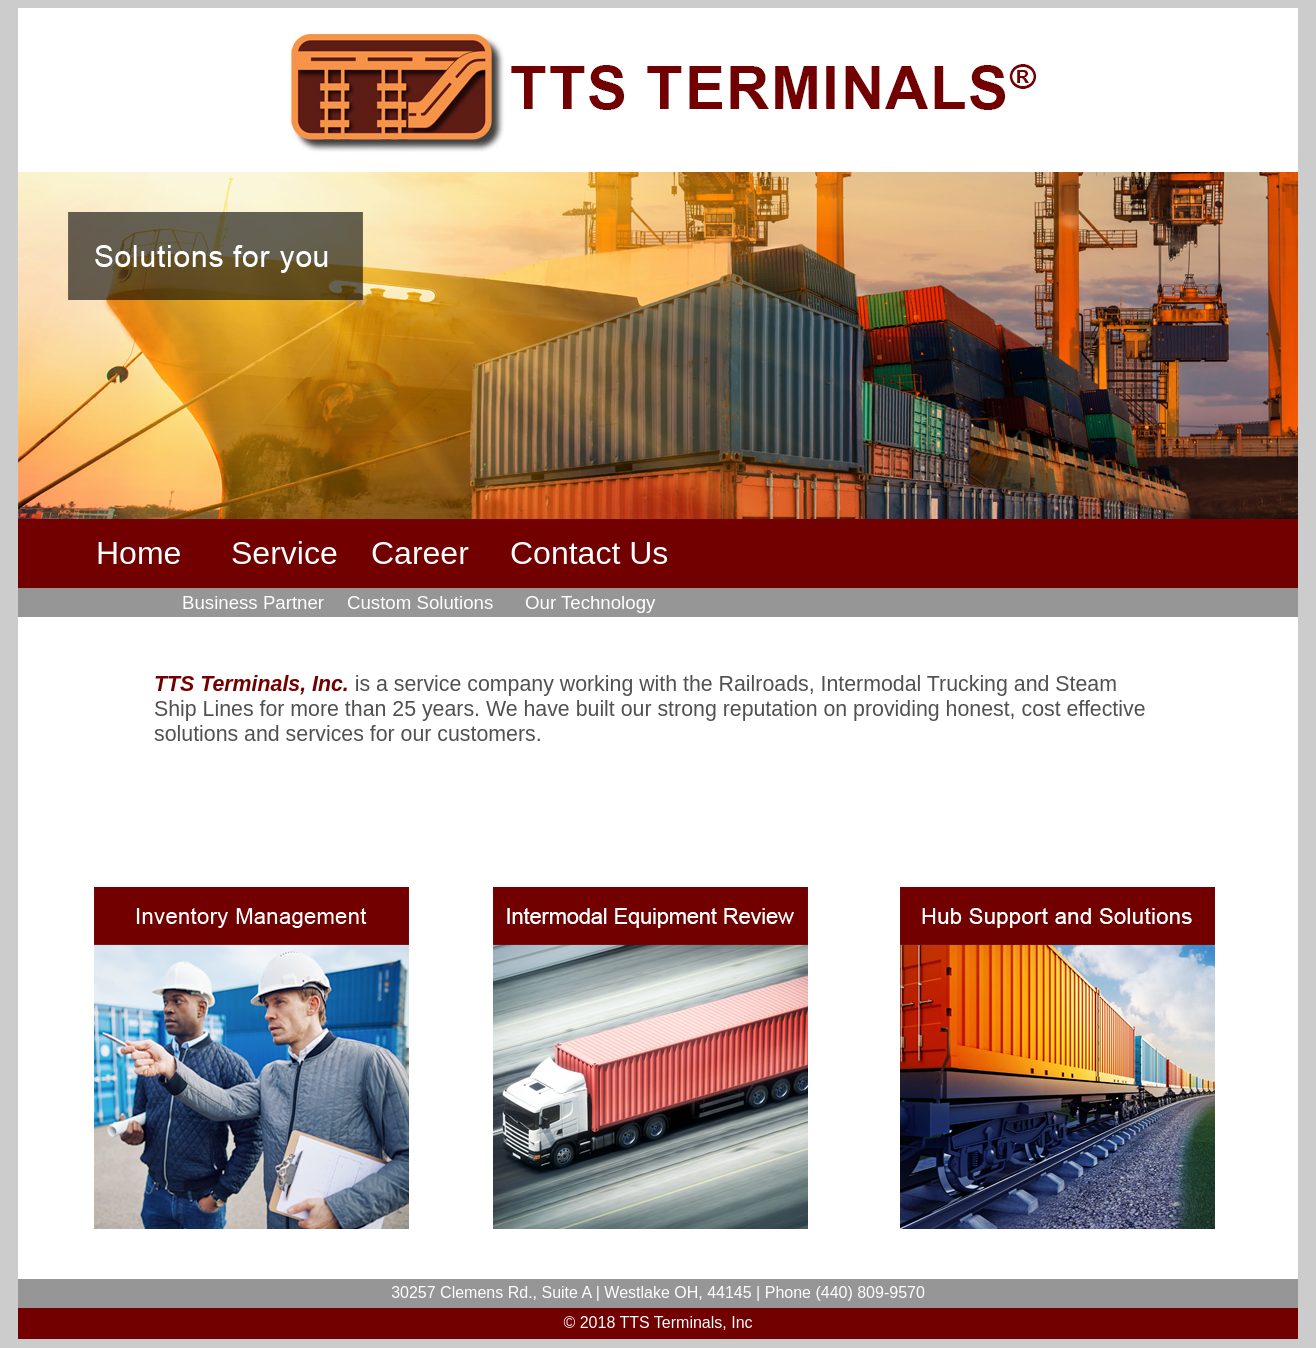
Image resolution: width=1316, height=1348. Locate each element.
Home (138, 553)
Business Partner (253, 602)
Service (284, 553)
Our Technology (590, 602)
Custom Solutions (420, 602)
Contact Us (589, 553)
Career (420, 553)
